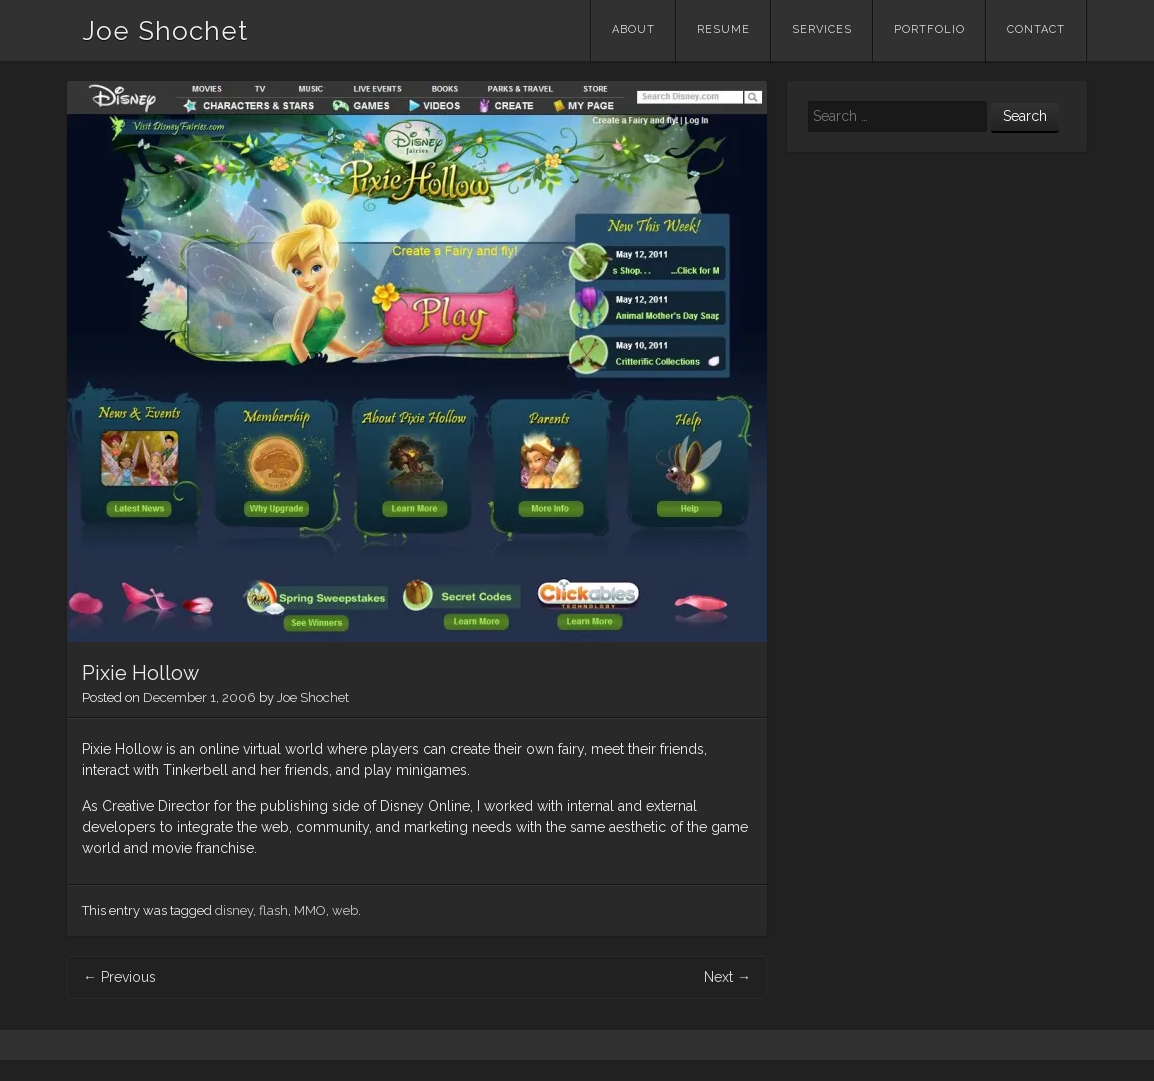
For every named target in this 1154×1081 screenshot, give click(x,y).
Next (727, 977)
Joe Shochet (165, 31)
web (345, 910)
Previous (119, 977)
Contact (1036, 29)
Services (822, 29)
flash (273, 910)
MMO (310, 910)
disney (234, 910)
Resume (723, 29)
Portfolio (929, 29)
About (633, 29)
